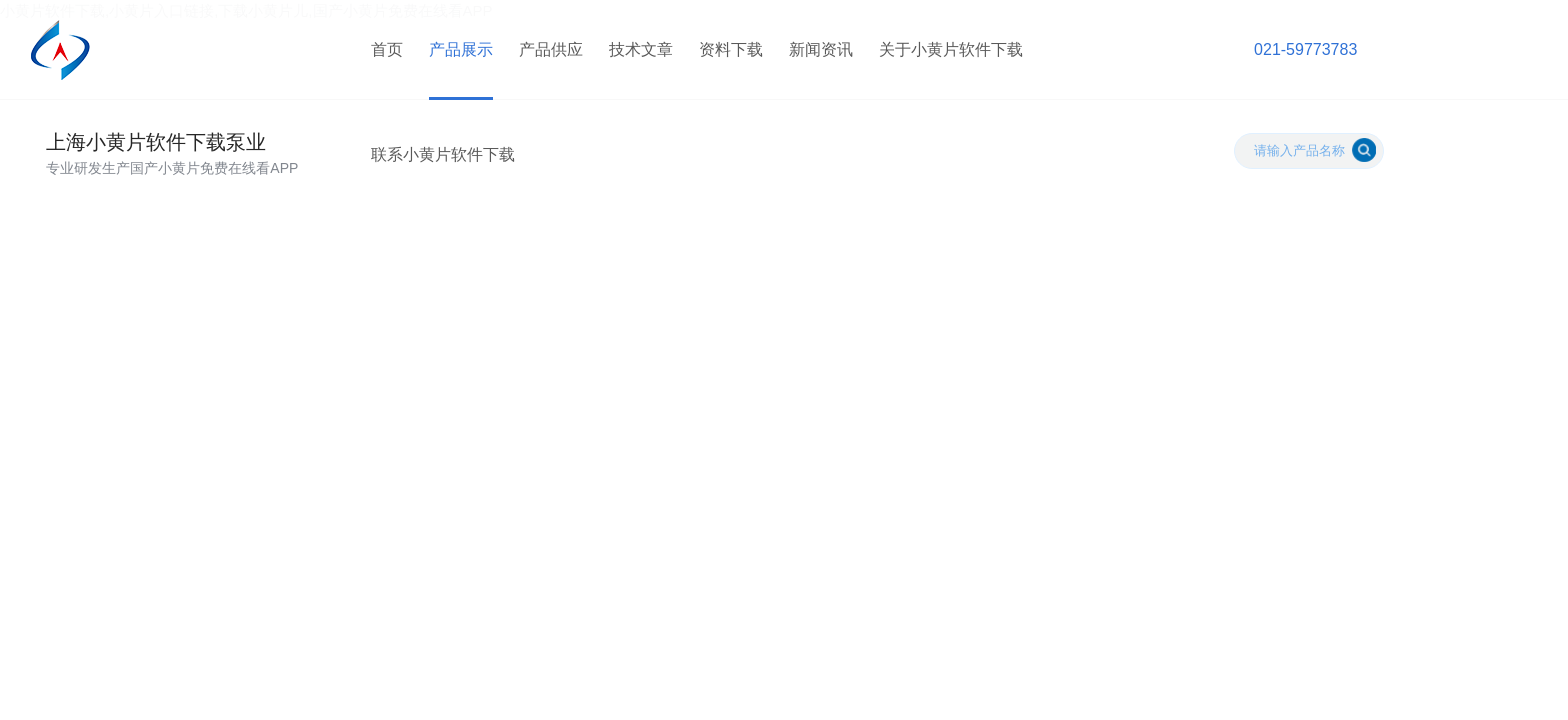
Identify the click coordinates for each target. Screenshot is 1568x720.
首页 (387, 49)
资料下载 (731, 49)
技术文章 (641, 49)
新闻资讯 (821, 49)
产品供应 (551, 49)
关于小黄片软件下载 (951, 49)
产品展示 (461, 49)
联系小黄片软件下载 (443, 154)
